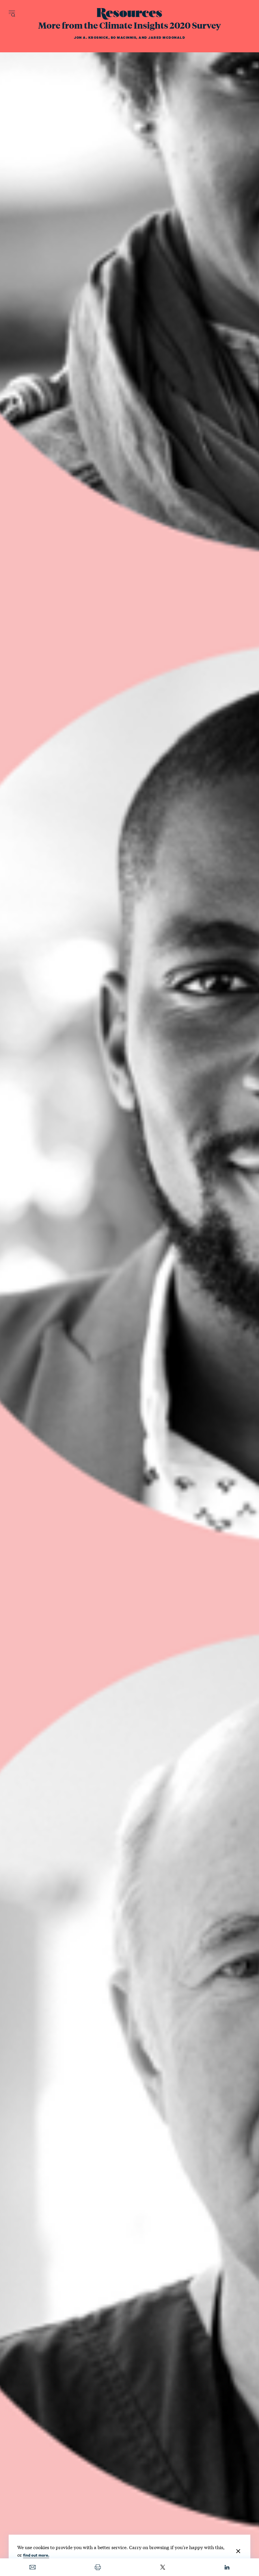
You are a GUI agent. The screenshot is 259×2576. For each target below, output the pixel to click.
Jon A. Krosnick (91, 37)
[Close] (238, 2551)
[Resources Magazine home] (129, 14)
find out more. (36, 2555)
